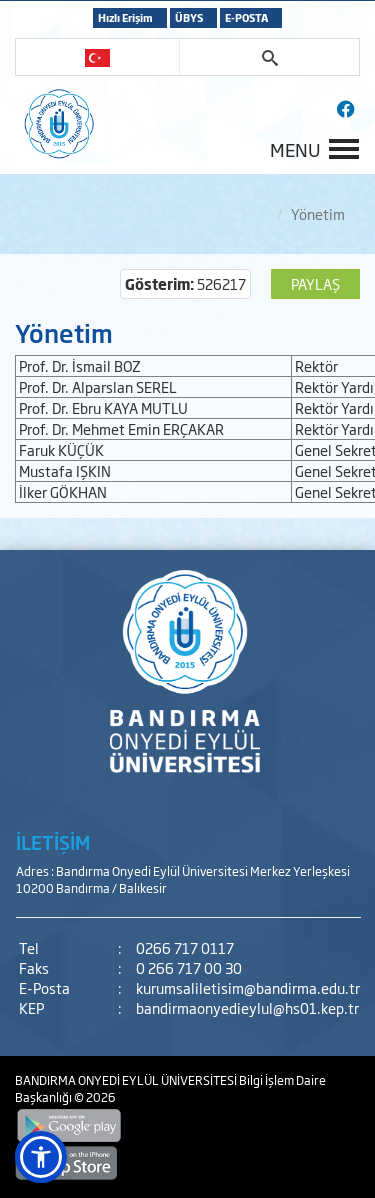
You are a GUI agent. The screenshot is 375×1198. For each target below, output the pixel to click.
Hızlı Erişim (125, 17)
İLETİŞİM (53, 842)
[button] (41, 1157)
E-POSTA (246, 17)
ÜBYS (189, 17)
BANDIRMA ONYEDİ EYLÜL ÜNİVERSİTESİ (127, 1080)
